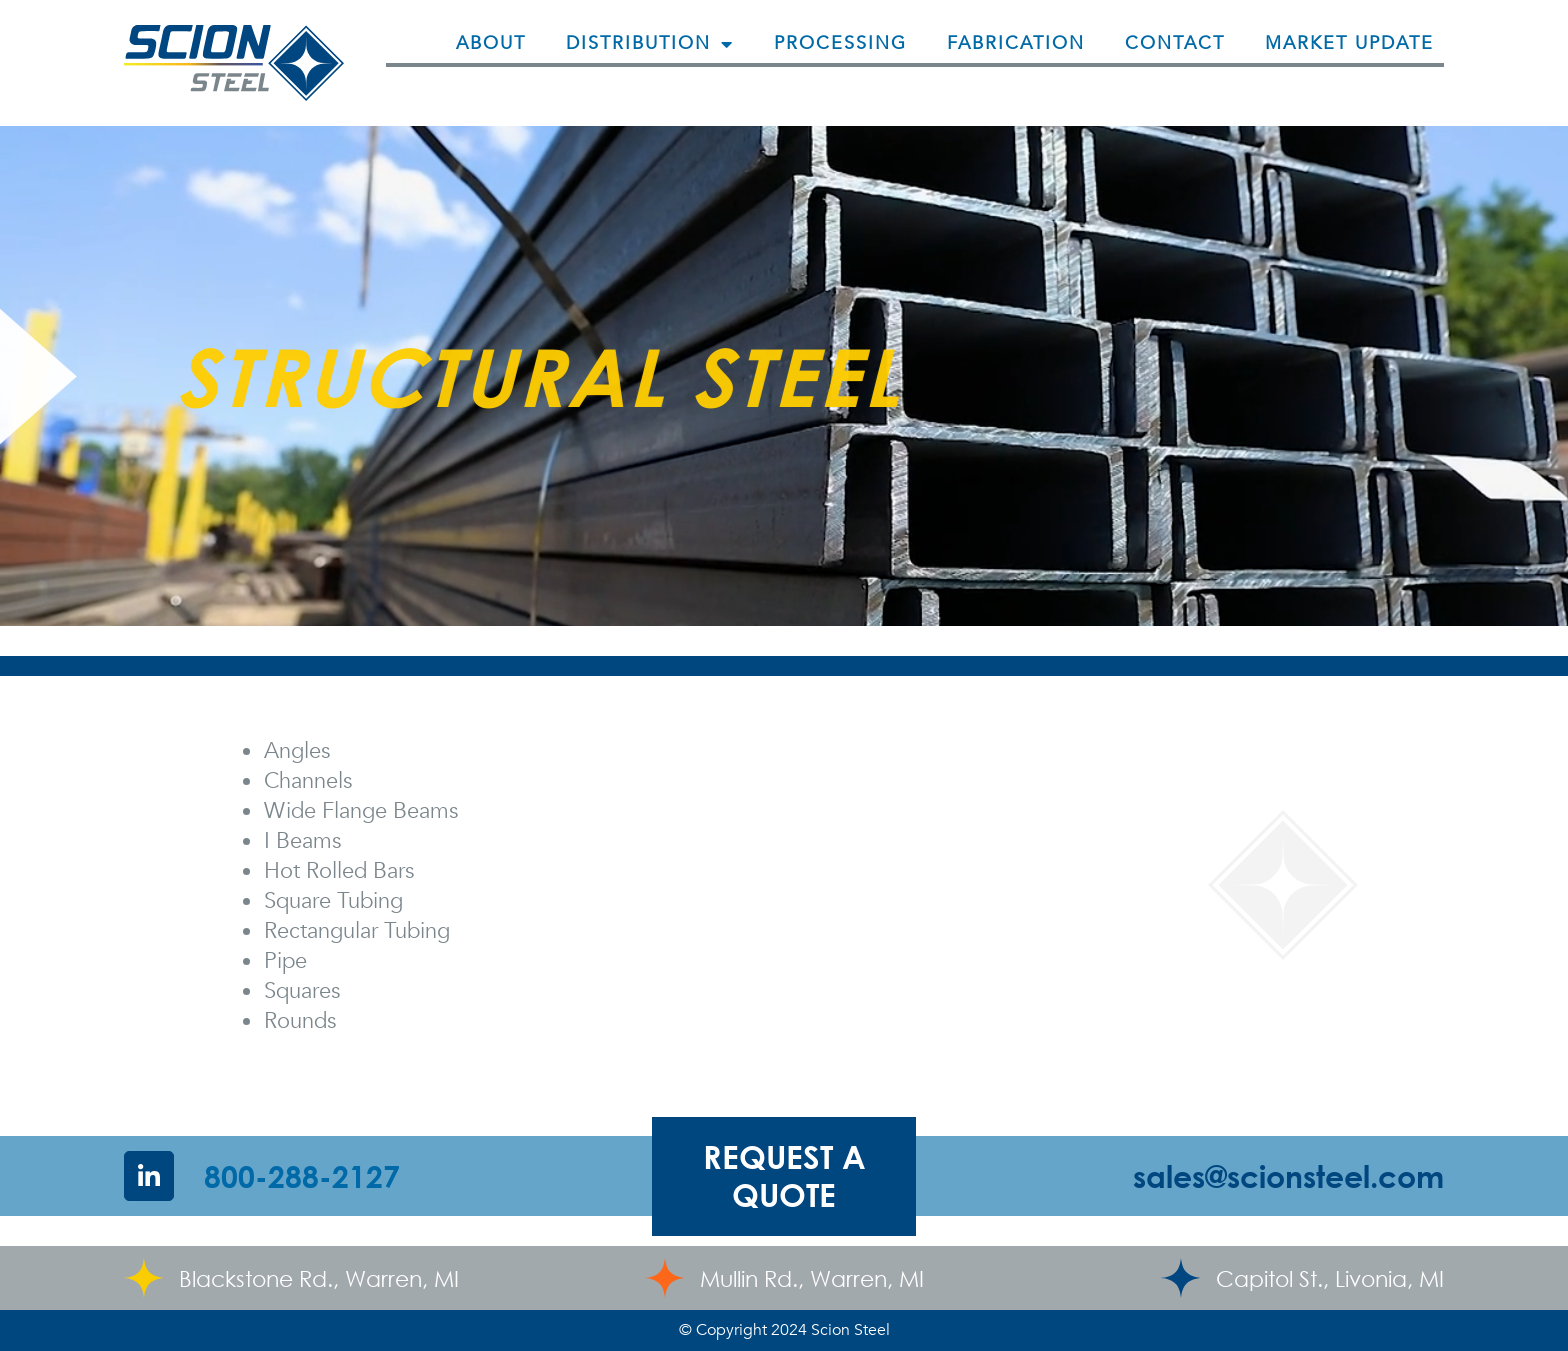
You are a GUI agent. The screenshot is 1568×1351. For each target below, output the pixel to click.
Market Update (1349, 43)
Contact (1175, 43)
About (491, 43)
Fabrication (1016, 43)
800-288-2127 (302, 1176)
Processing (840, 43)
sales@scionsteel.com (1288, 1176)
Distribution (650, 44)
